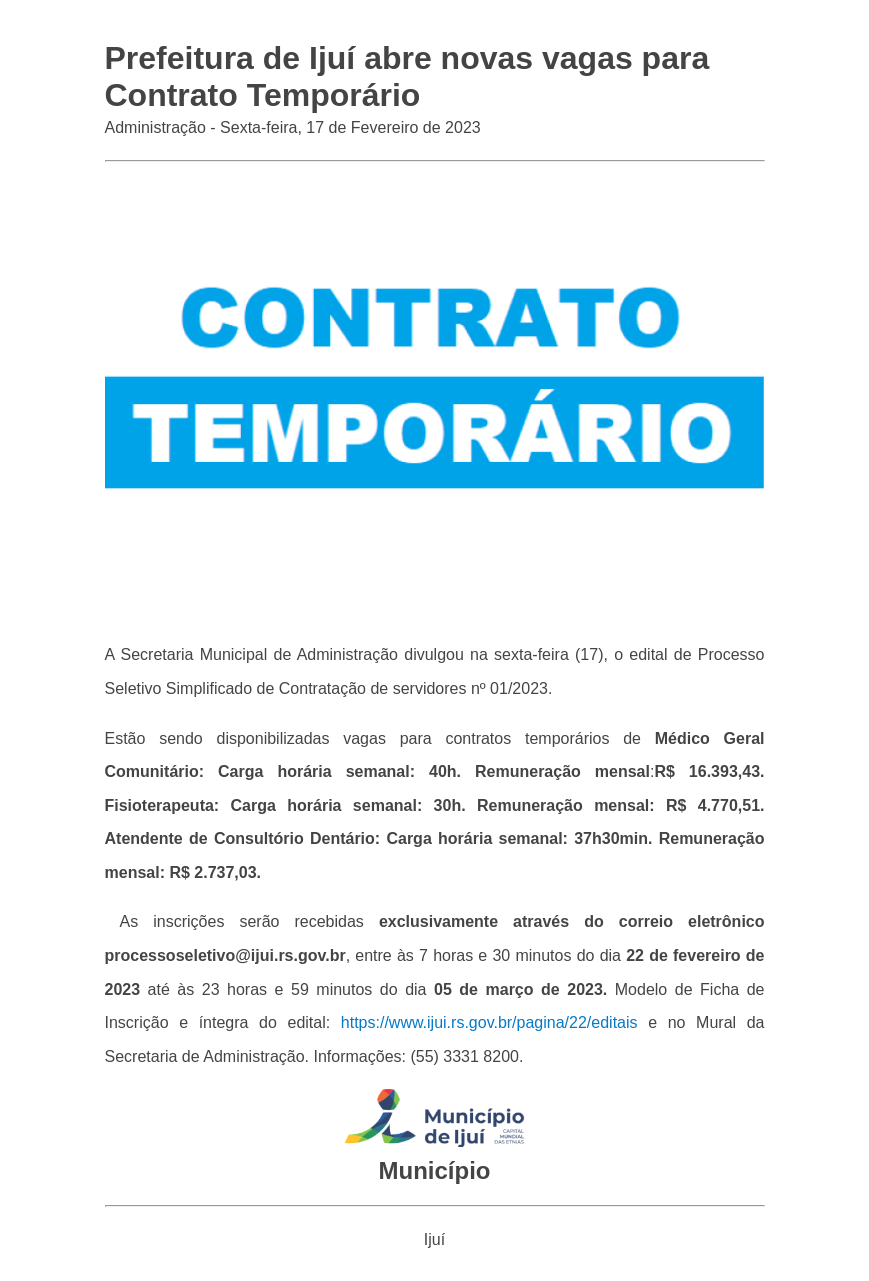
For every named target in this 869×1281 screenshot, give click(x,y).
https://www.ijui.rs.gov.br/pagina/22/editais (489, 1022)
